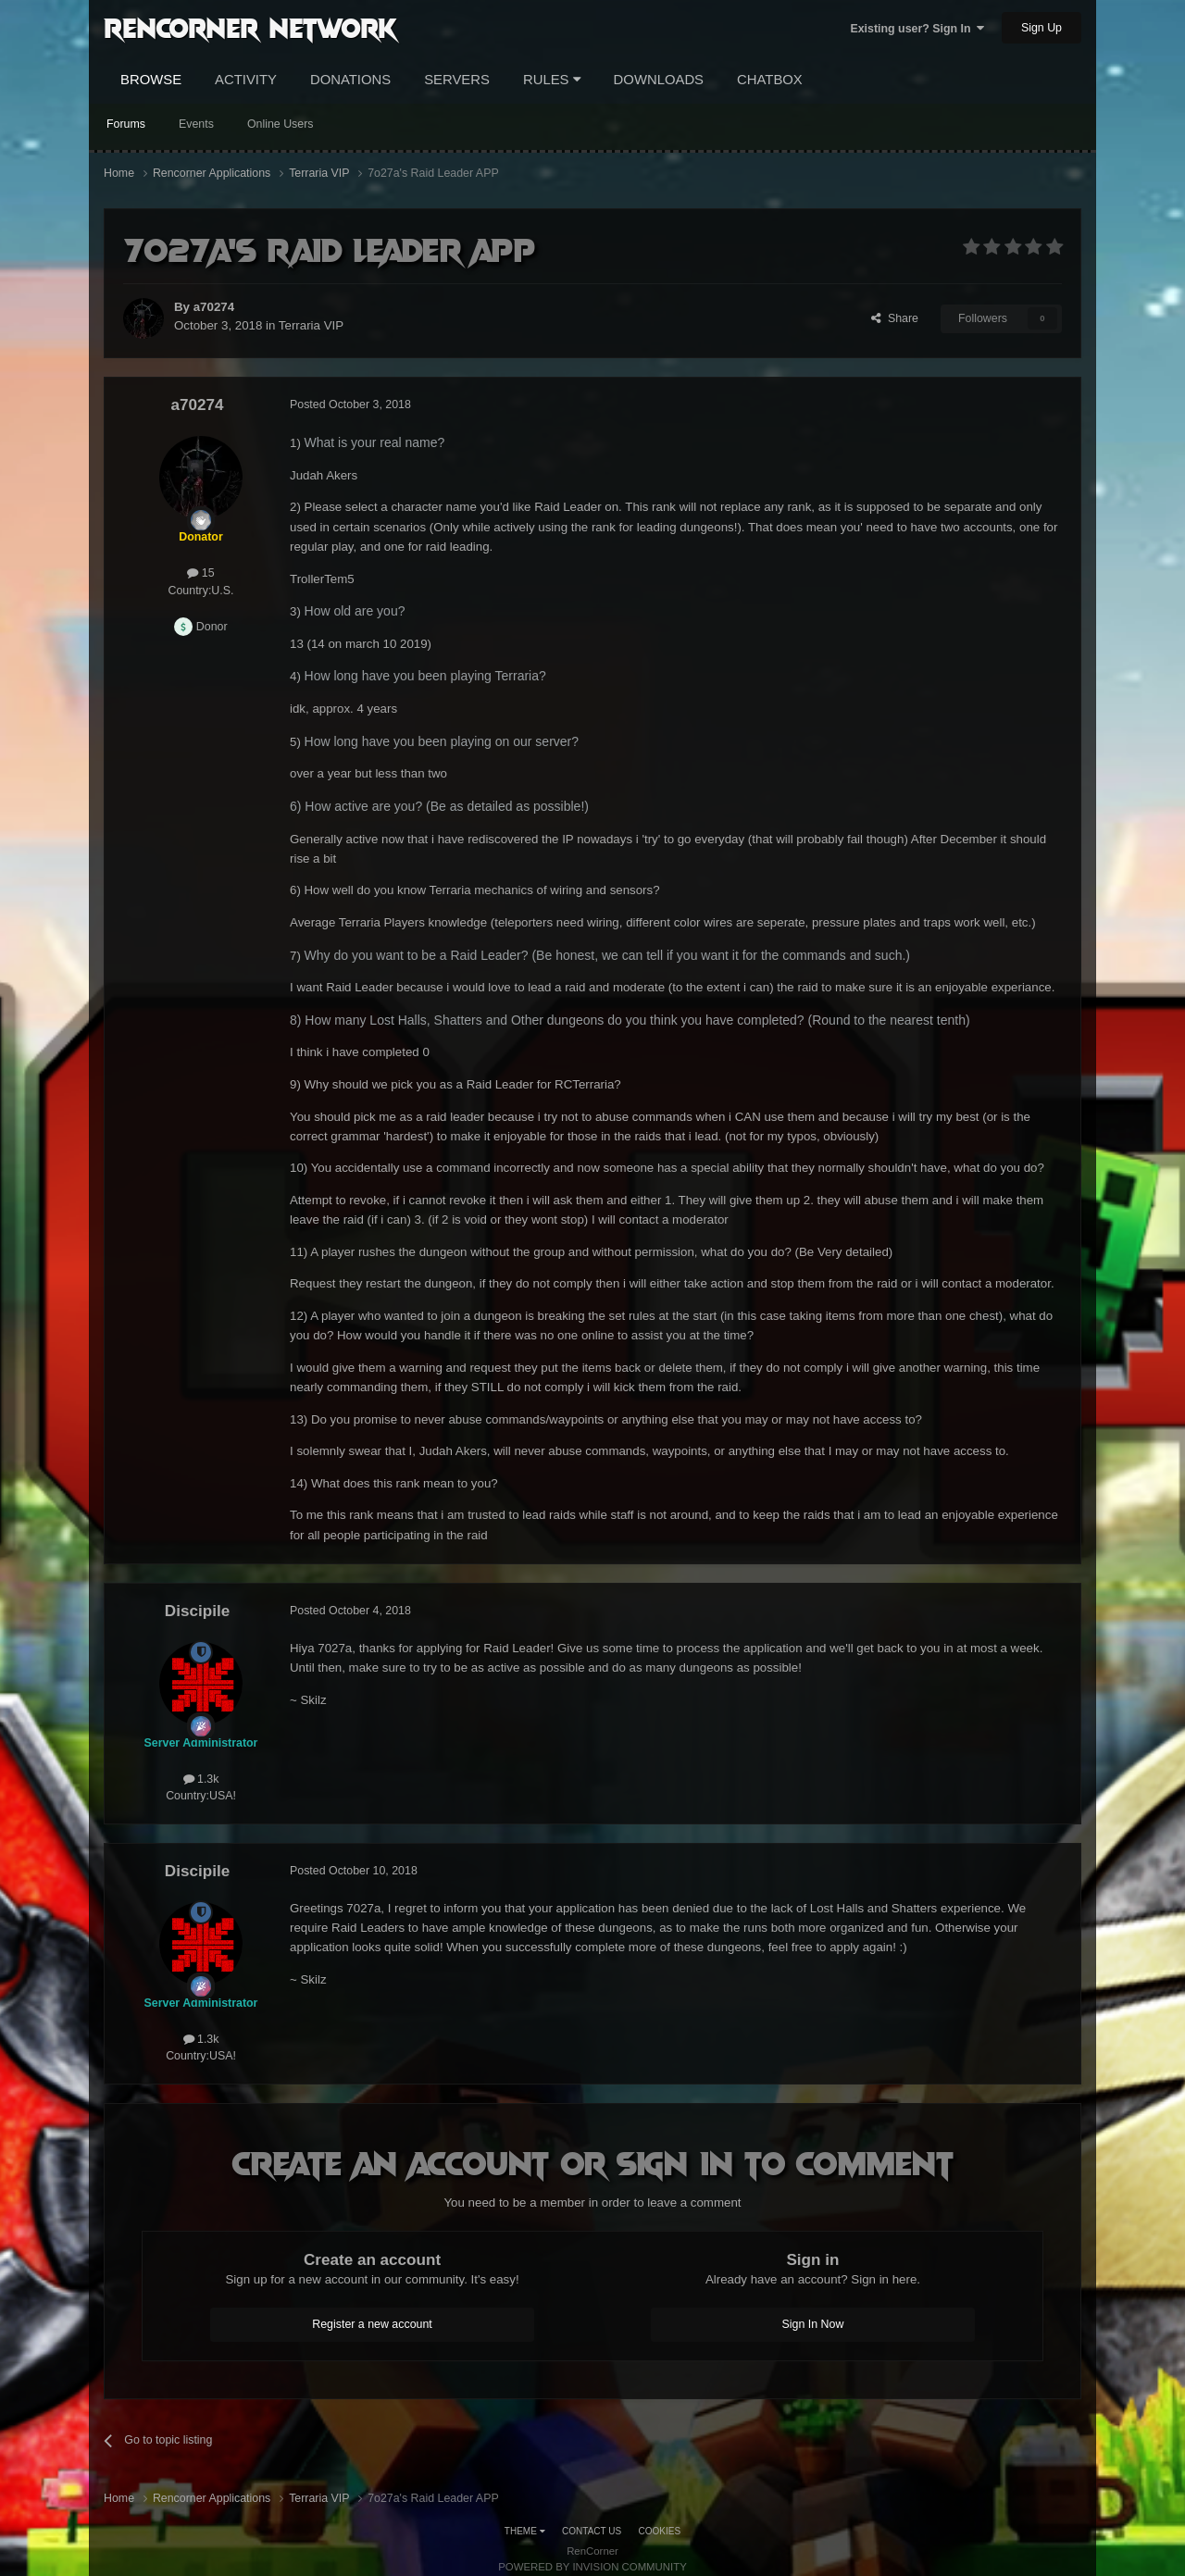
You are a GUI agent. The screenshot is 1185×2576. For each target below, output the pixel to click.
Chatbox (770, 79)
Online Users (280, 124)
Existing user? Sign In (917, 28)
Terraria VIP (311, 325)
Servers (457, 79)
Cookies (660, 2531)
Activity (246, 79)
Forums (125, 124)
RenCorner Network (250, 27)
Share (894, 318)
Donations (350, 79)
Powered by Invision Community (592, 2566)
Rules (551, 79)
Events (196, 124)
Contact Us (591, 2531)
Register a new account (372, 2324)
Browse (150, 79)
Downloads (659, 79)
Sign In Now (813, 2324)
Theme (525, 2531)
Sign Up (1041, 27)
